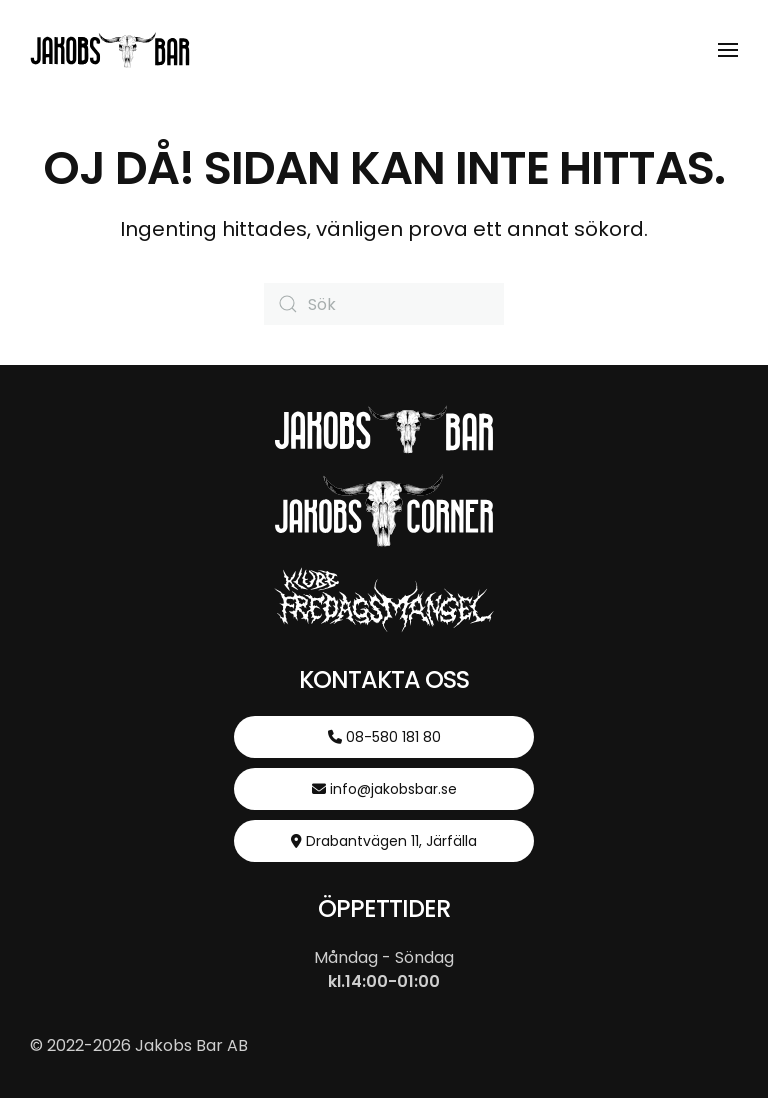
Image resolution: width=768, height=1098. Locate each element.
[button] (728, 50)
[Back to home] (110, 50)
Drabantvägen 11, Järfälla (384, 841)
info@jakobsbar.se (384, 789)
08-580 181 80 (384, 737)
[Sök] (384, 304)
